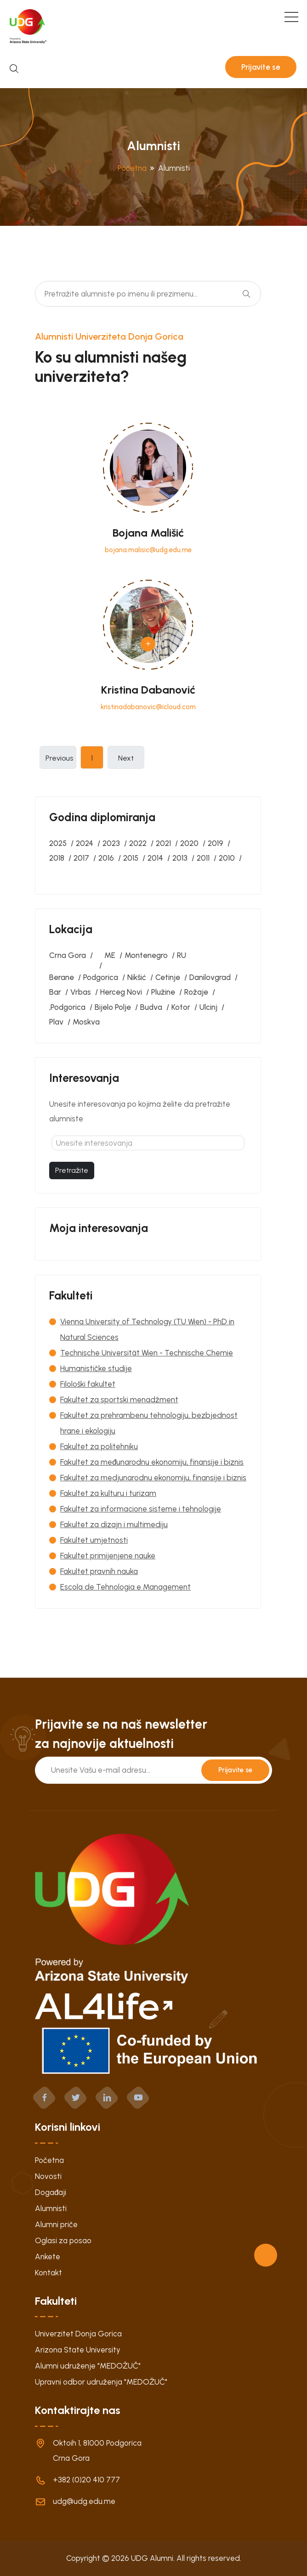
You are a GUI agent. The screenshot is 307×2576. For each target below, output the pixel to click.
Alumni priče (56, 2224)
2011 (203, 857)
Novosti (48, 2176)
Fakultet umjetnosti (94, 1540)
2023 (111, 843)
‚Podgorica (67, 1007)
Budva (151, 1007)
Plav (56, 1021)
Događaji (50, 2192)
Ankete (47, 2256)
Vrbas (80, 992)
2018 (56, 857)
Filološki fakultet (87, 1384)
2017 (81, 857)
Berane (61, 977)
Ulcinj (208, 1007)
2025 (58, 843)
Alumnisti (51, 2208)
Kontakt (48, 2272)
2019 (215, 843)
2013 (180, 857)
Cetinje (167, 977)
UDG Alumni (152, 2558)
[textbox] (147, 1143)
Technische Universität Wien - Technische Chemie (146, 1352)
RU (181, 955)
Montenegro (146, 955)
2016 (106, 857)
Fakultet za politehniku (99, 1446)
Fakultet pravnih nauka (99, 1571)
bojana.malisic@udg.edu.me (148, 550)
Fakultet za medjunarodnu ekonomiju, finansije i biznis (153, 1477)
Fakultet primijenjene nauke (107, 1555)
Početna (132, 168)
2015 (130, 857)
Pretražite (71, 1170)
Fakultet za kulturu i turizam (108, 1493)
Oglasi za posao (63, 2240)
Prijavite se (260, 67)
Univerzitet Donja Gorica (78, 2333)
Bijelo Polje (113, 1007)
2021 (163, 843)
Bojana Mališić (148, 532)
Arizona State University (77, 2349)
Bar (55, 992)
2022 (138, 843)
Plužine (163, 992)
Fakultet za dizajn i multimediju (114, 1524)
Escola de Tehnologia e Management (125, 1586)
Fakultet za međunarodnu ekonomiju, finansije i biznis (152, 1462)
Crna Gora (67, 955)
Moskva (86, 1021)
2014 (155, 857)
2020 (189, 843)
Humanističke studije (96, 1368)
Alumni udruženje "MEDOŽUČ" (88, 2365)
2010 (227, 857)
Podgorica (100, 977)
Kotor (180, 1007)
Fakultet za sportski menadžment (119, 1399)
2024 (84, 843)
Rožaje (196, 992)
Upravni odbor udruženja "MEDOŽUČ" (101, 2381)
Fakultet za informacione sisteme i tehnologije (140, 1508)
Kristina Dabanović (148, 689)
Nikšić (136, 977)
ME (109, 955)
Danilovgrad (210, 977)
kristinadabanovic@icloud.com (148, 707)
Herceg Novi (121, 992)
